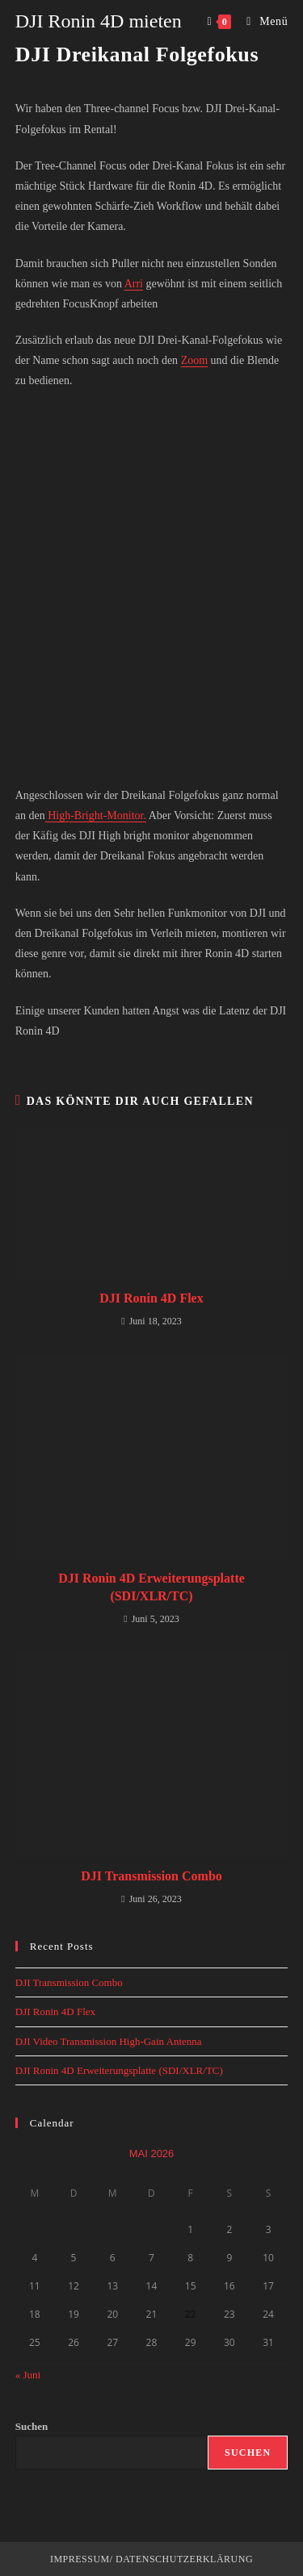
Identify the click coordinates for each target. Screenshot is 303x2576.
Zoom (194, 360)
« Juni (27, 2375)
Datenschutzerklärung (183, 2559)
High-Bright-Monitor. (95, 815)
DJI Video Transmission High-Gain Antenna (108, 2041)
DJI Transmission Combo (151, 1876)
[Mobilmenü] (261, 21)
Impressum (80, 2559)
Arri (133, 284)
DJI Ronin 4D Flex (151, 1298)
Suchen (31, 2426)
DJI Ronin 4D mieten (98, 20)
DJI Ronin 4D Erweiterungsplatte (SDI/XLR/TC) (151, 1587)
